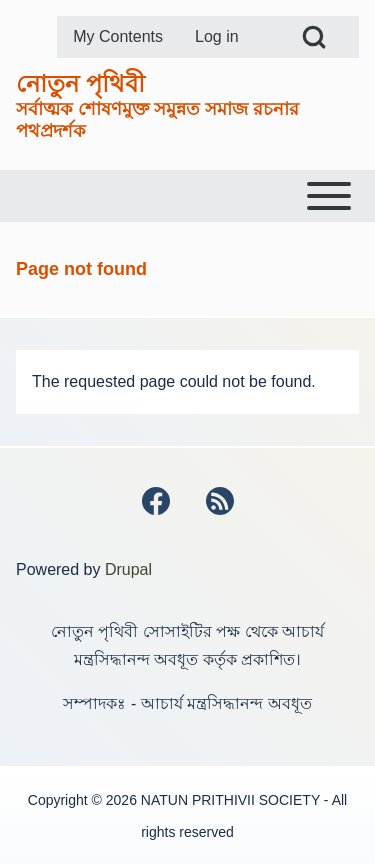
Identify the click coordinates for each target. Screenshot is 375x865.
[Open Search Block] (314, 37)
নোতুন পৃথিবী (80, 83)
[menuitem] (118, 37)
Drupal (128, 569)
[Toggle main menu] (187, 196)
